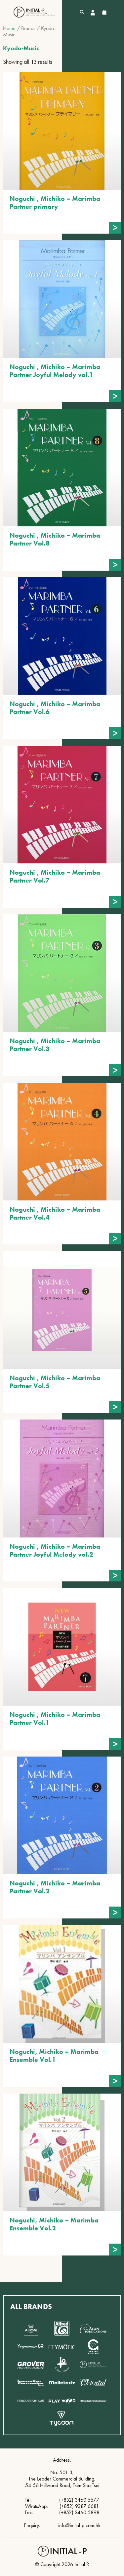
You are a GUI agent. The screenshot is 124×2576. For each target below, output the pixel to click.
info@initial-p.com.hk (79, 2525)
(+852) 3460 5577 (79, 2499)
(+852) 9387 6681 (79, 2506)
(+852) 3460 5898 (79, 2512)
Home (9, 28)
